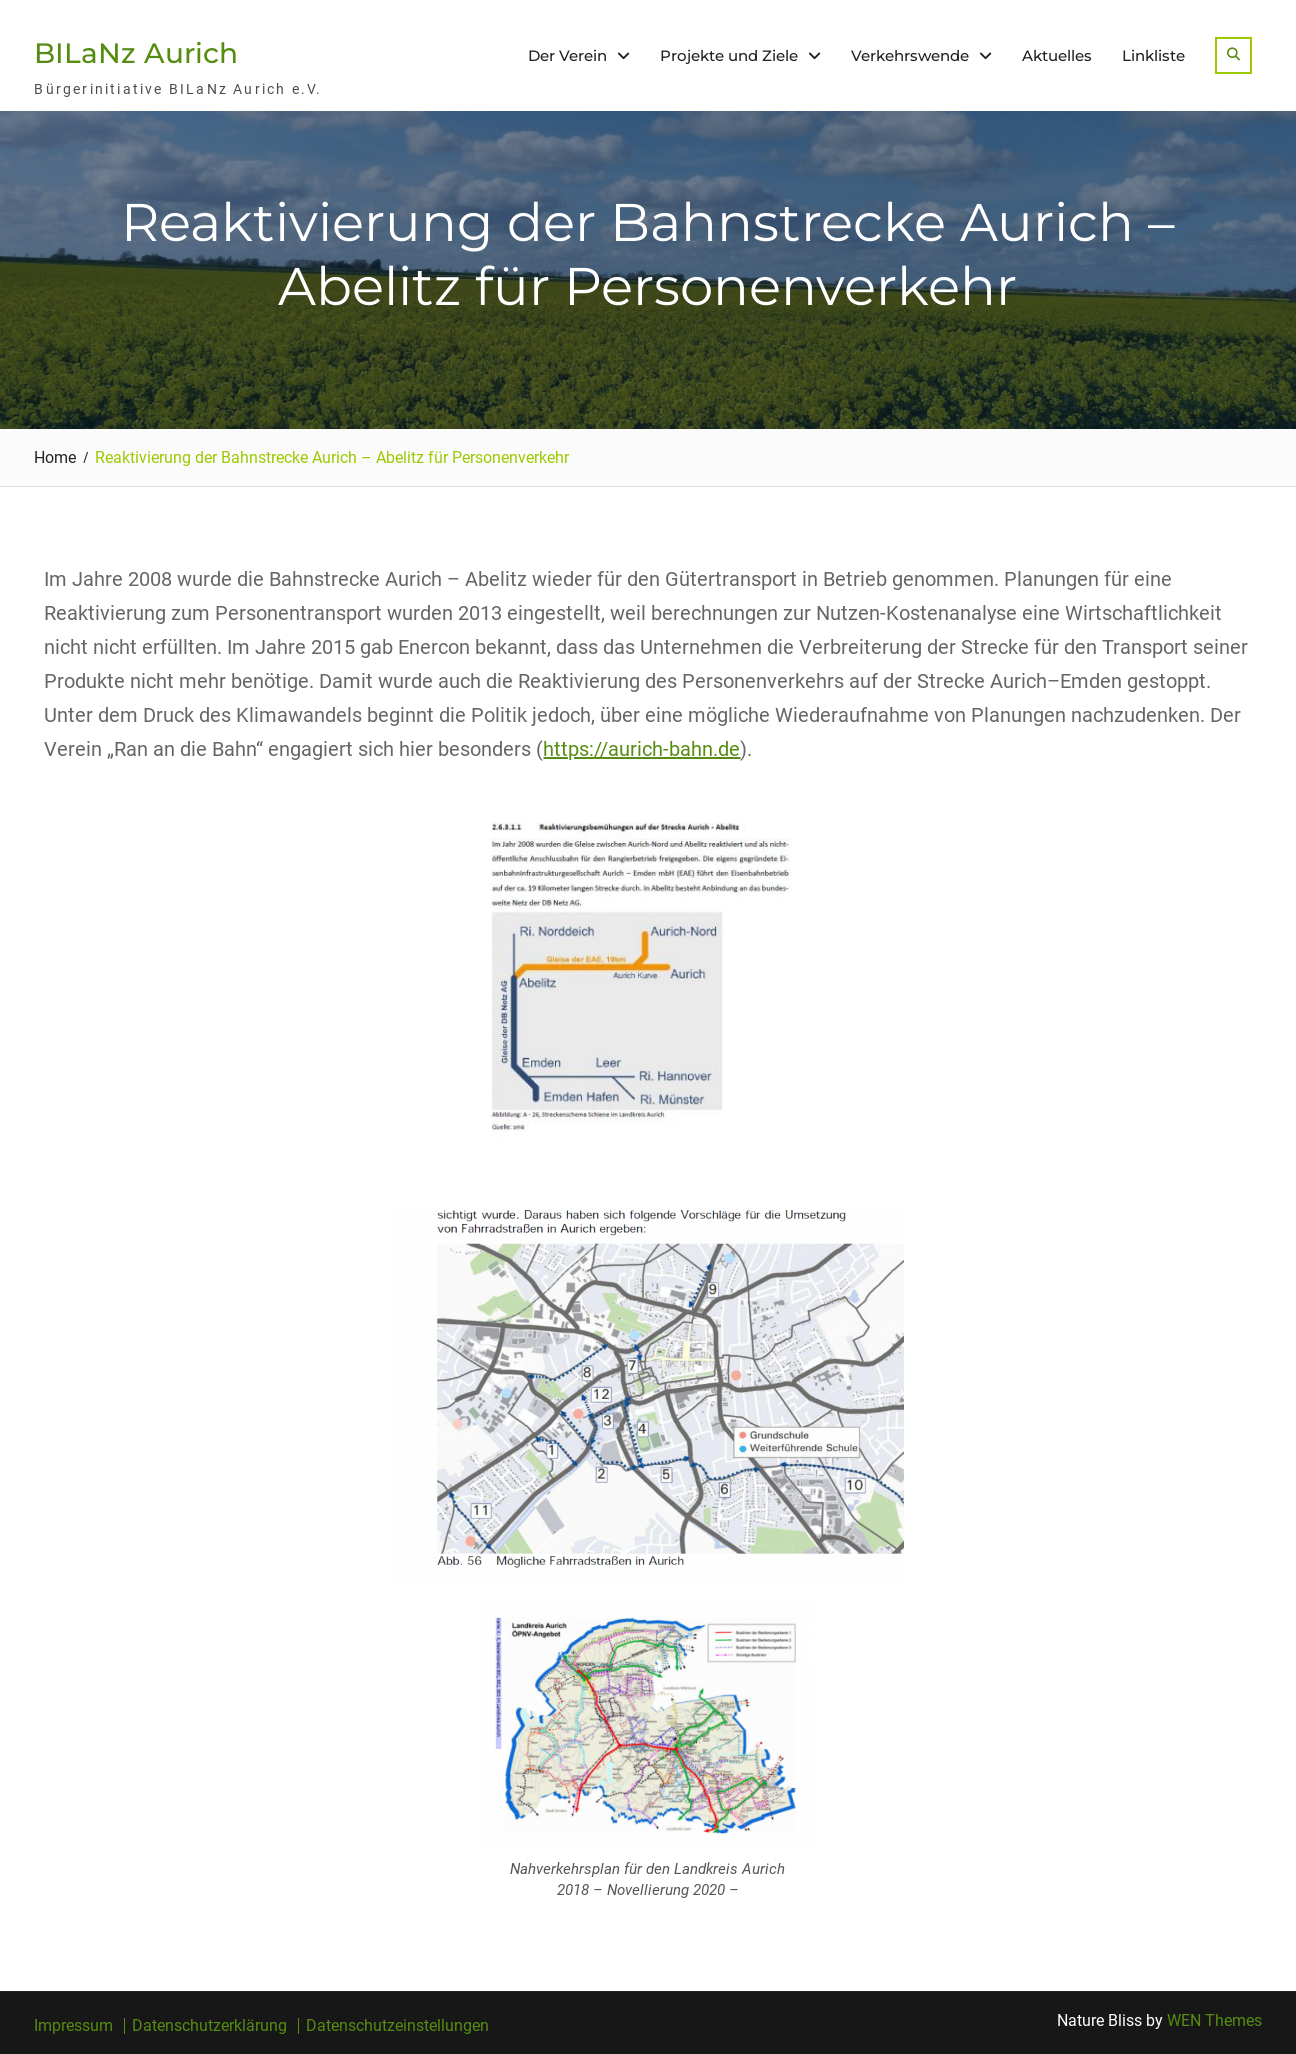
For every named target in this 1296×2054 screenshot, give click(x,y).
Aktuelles (1057, 55)
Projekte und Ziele (729, 55)
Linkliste (1153, 55)
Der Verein (567, 55)
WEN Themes (1214, 2020)
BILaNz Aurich (136, 53)
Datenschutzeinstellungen (397, 2026)
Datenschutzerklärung (209, 2026)
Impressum (73, 2026)
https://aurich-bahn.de (641, 749)
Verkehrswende (910, 55)
